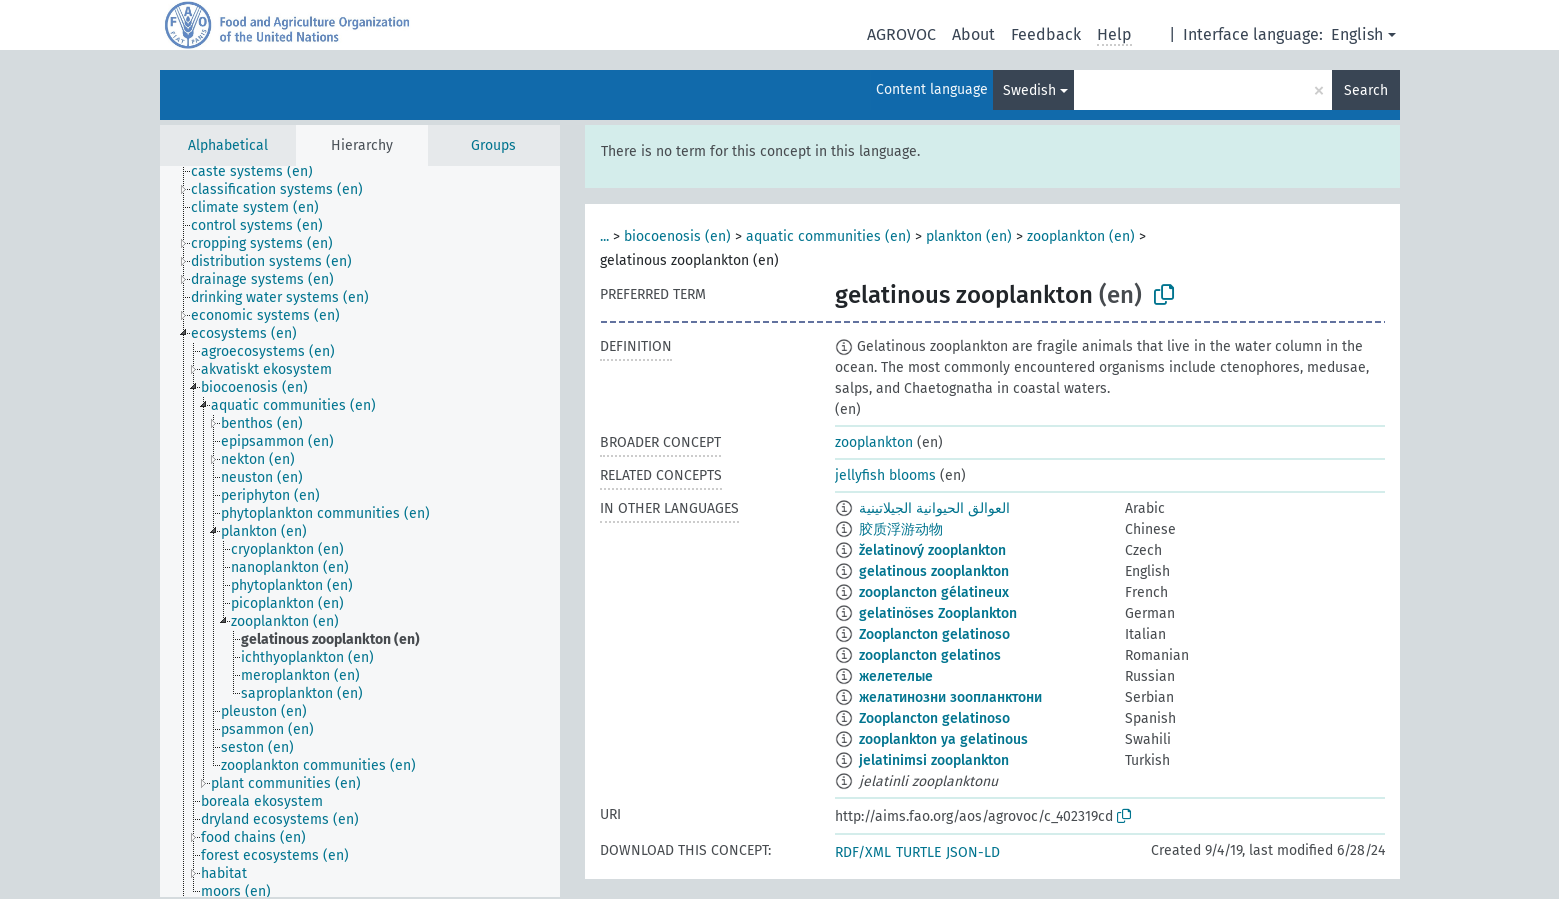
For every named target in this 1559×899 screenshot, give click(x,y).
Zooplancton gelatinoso (934, 634)
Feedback (1046, 34)
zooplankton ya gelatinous (943, 739)
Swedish (1029, 90)
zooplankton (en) (1081, 236)
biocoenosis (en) (677, 236)
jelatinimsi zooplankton (934, 760)
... (604, 236)
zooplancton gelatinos (930, 655)
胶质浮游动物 (901, 529)
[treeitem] (260, 172)
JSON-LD (973, 852)
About (973, 34)
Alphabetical (228, 145)
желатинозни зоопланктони (950, 697)
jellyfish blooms (885, 475)
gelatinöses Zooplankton (938, 613)
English (1357, 34)
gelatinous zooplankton (934, 571)
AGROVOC (901, 34)
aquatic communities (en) (828, 236)
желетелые (896, 676)
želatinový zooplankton (932, 550)
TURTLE (918, 852)
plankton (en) (969, 236)
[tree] (360, 531)
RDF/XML (863, 852)
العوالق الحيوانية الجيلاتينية (934, 508)
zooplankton (874, 442)
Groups (493, 145)
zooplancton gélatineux (934, 592)
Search (1366, 90)
